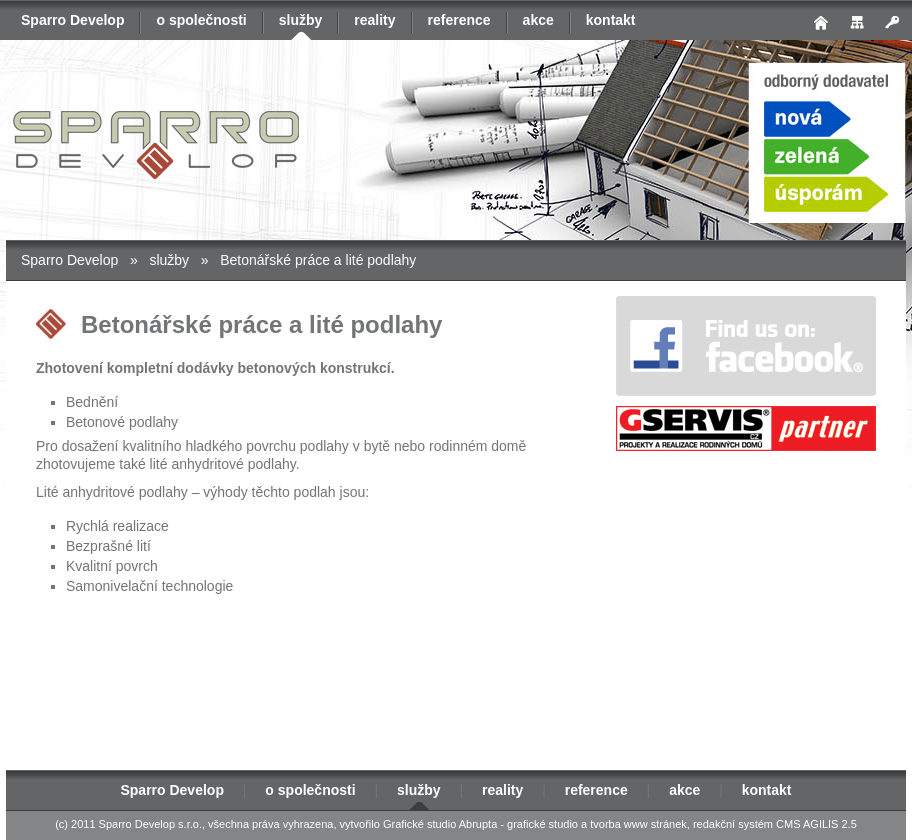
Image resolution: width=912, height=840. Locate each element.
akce (538, 20)
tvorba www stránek (638, 824)
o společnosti (201, 20)
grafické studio (542, 824)
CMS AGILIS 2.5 (816, 824)
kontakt (611, 20)
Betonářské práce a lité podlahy (318, 260)
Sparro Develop (72, 20)
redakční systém (733, 824)
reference (459, 20)
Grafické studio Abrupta (440, 824)
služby (301, 20)
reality (374, 20)
